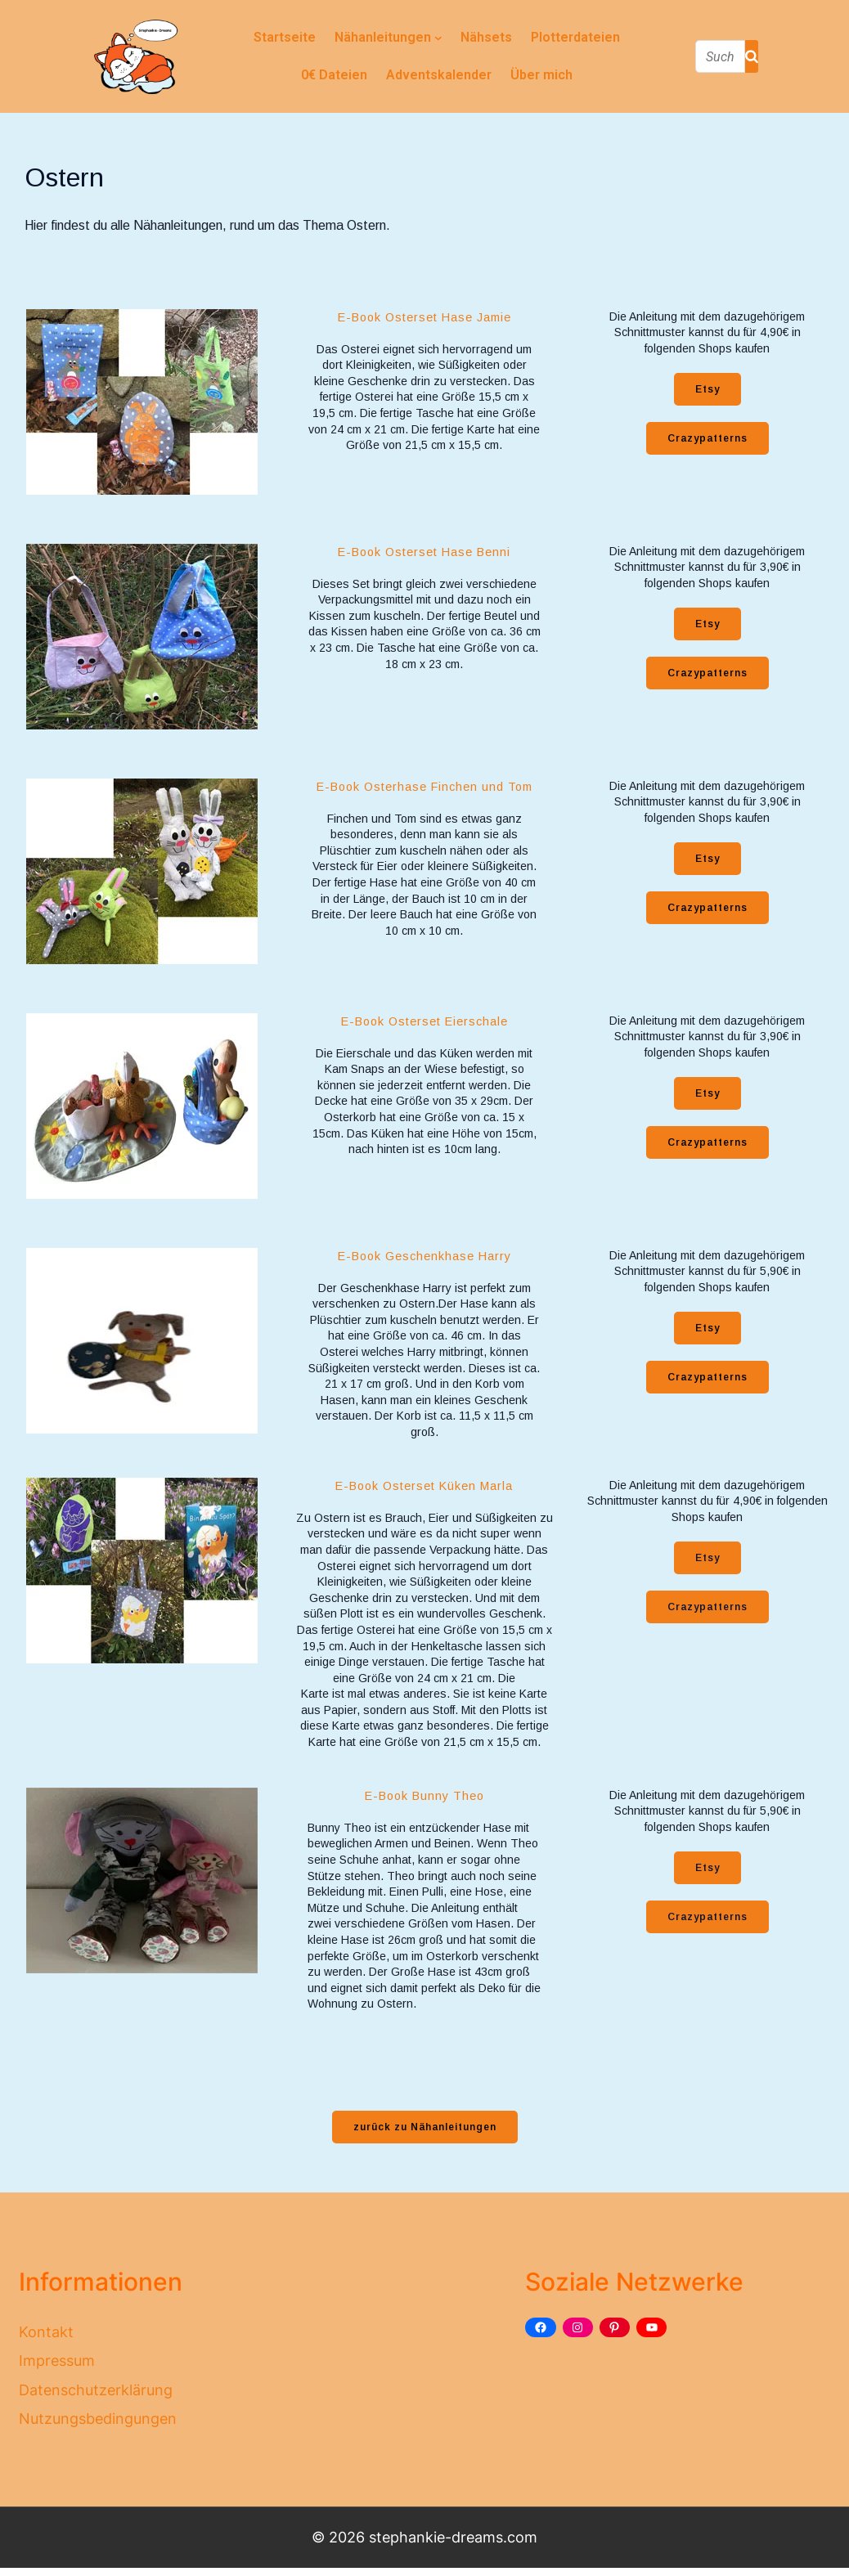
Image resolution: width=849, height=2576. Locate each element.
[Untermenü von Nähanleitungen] (438, 38)
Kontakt (46, 2331)
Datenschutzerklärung (96, 2390)
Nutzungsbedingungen (98, 2418)
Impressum (57, 2360)
